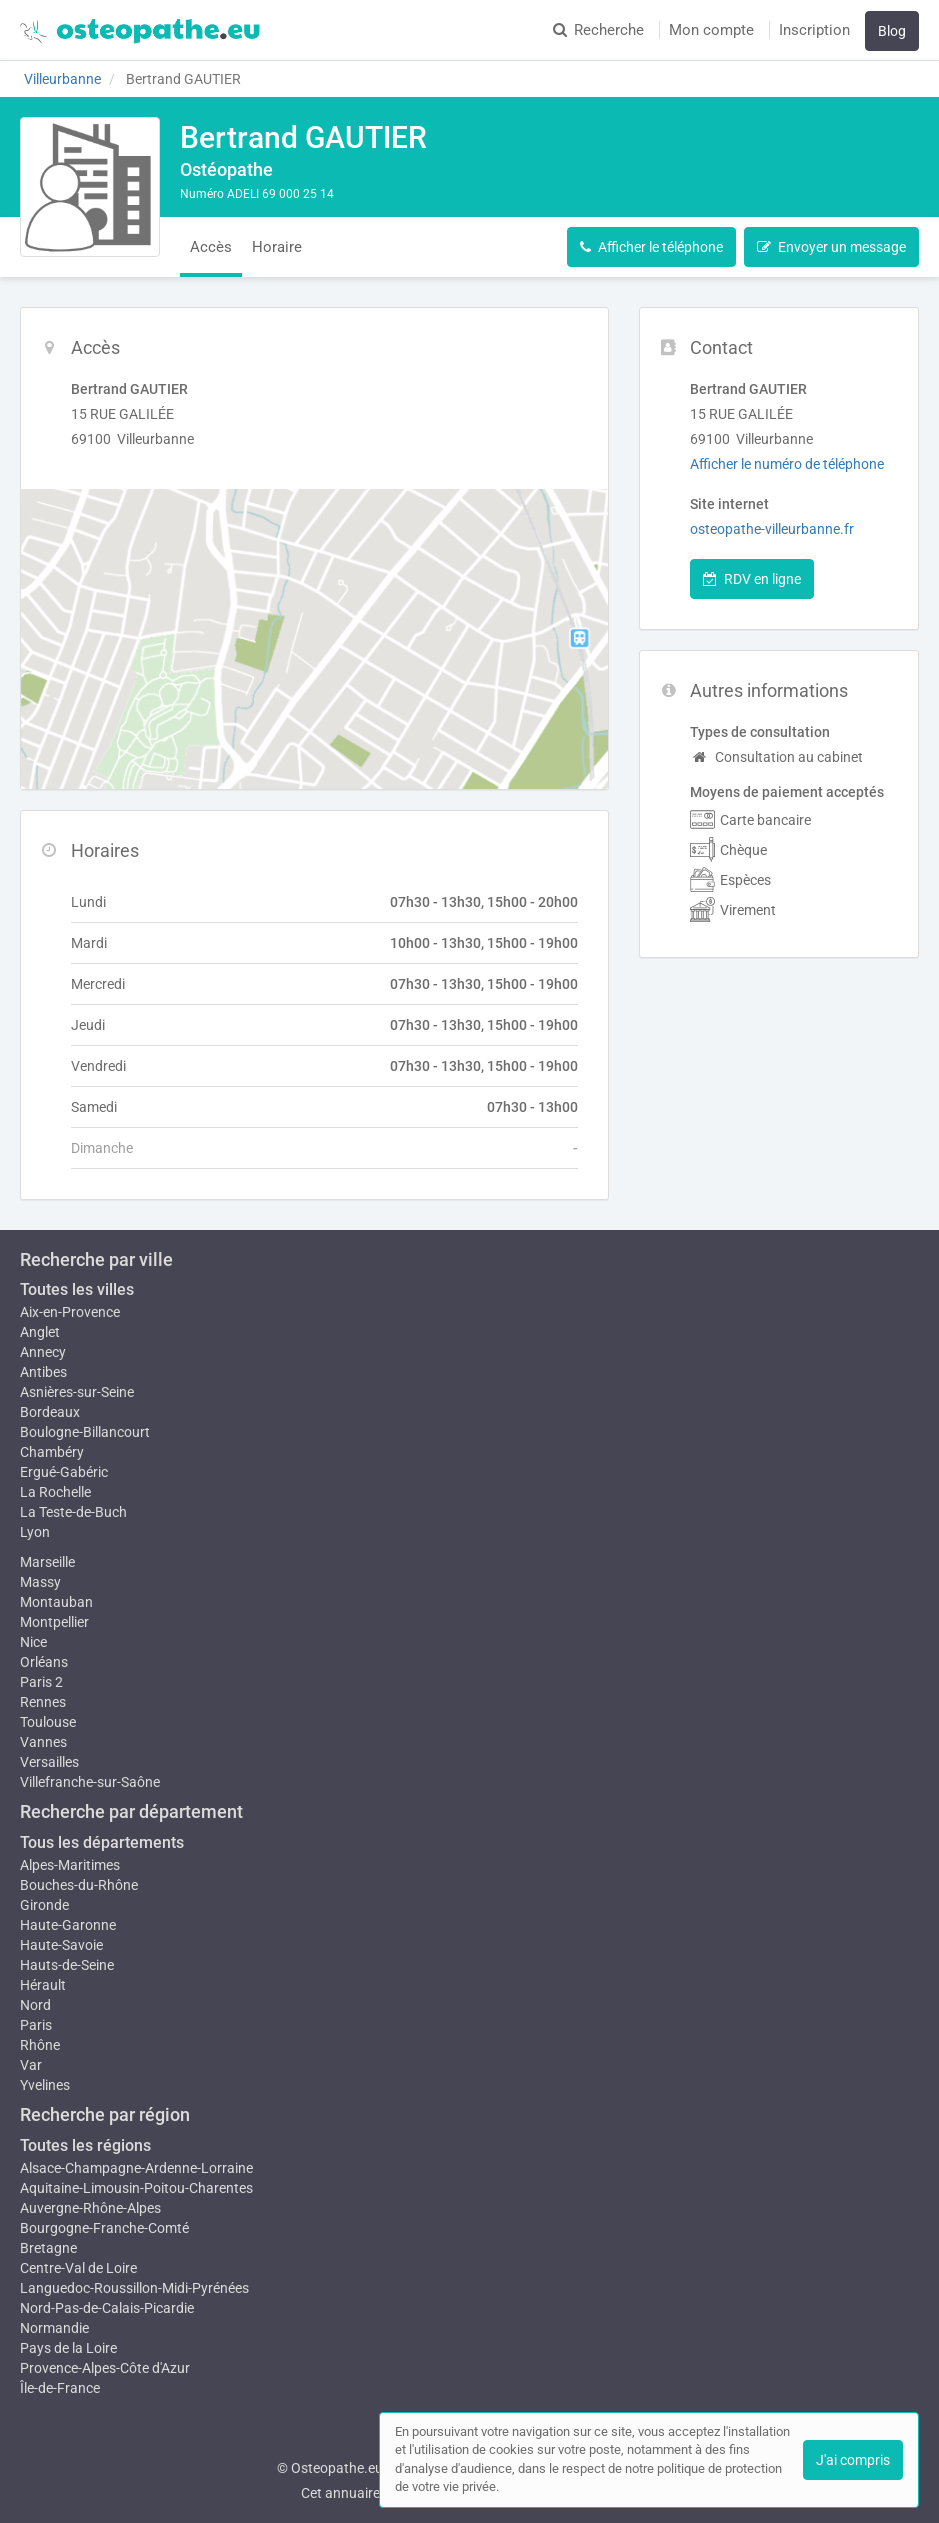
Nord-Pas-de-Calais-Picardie (107, 2308)
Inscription (814, 30)
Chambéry (52, 1452)
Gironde (44, 1905)
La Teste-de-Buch (73, 1512)
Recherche (598, 30)
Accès (211, 247)
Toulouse (48, 1722)
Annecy (43, 1352)
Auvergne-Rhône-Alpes (90, 2208)
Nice (33, 1642)
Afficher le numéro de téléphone (787, 464)
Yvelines (45, 2085)
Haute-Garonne (68, 1925)
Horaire (277, 247)
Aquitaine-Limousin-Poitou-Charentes (136, 2188)
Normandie (54, 2328)
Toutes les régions (85, 2145)
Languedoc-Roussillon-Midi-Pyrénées (134, 2288)
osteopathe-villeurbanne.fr (772, 529)
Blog (892, 31)
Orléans (44, 1662)
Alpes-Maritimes (70, 1865)
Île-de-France (60, 2388)
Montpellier (54, 1622)
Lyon (35, 1532)
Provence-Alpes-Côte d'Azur (105, 2368)
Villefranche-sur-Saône (90, 1782)
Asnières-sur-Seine (77, 1392)
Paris (36, 2025)
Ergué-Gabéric (64, 1472)
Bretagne (48, 2248)
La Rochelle (55, 1492)
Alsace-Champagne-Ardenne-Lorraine (136, 2168)
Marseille (47, 1562)
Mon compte (711, 30)
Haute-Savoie (61, 1945)
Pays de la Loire (68, 2348)
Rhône (40, 2045)
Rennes (43, 1702)
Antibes (43, 1372)
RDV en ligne (752, 579)
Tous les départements (102, 1842)
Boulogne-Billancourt (85, 1432)
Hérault (43, 1985)
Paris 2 (41, 1682)
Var (31, 2065)
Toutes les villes (77, 1289)
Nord (35, 2005)
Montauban (56, 1602)
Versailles (49, 1762)
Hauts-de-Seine (67, 1965)
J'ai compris (853, 2460)
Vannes (43, 1742)
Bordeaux (50, 1412)
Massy (40, 1582)
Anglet (40, 1332)
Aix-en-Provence (70, 1312)
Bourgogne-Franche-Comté (104, 2228)
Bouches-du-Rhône (79, 1885)
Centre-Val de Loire (78, 2268)
